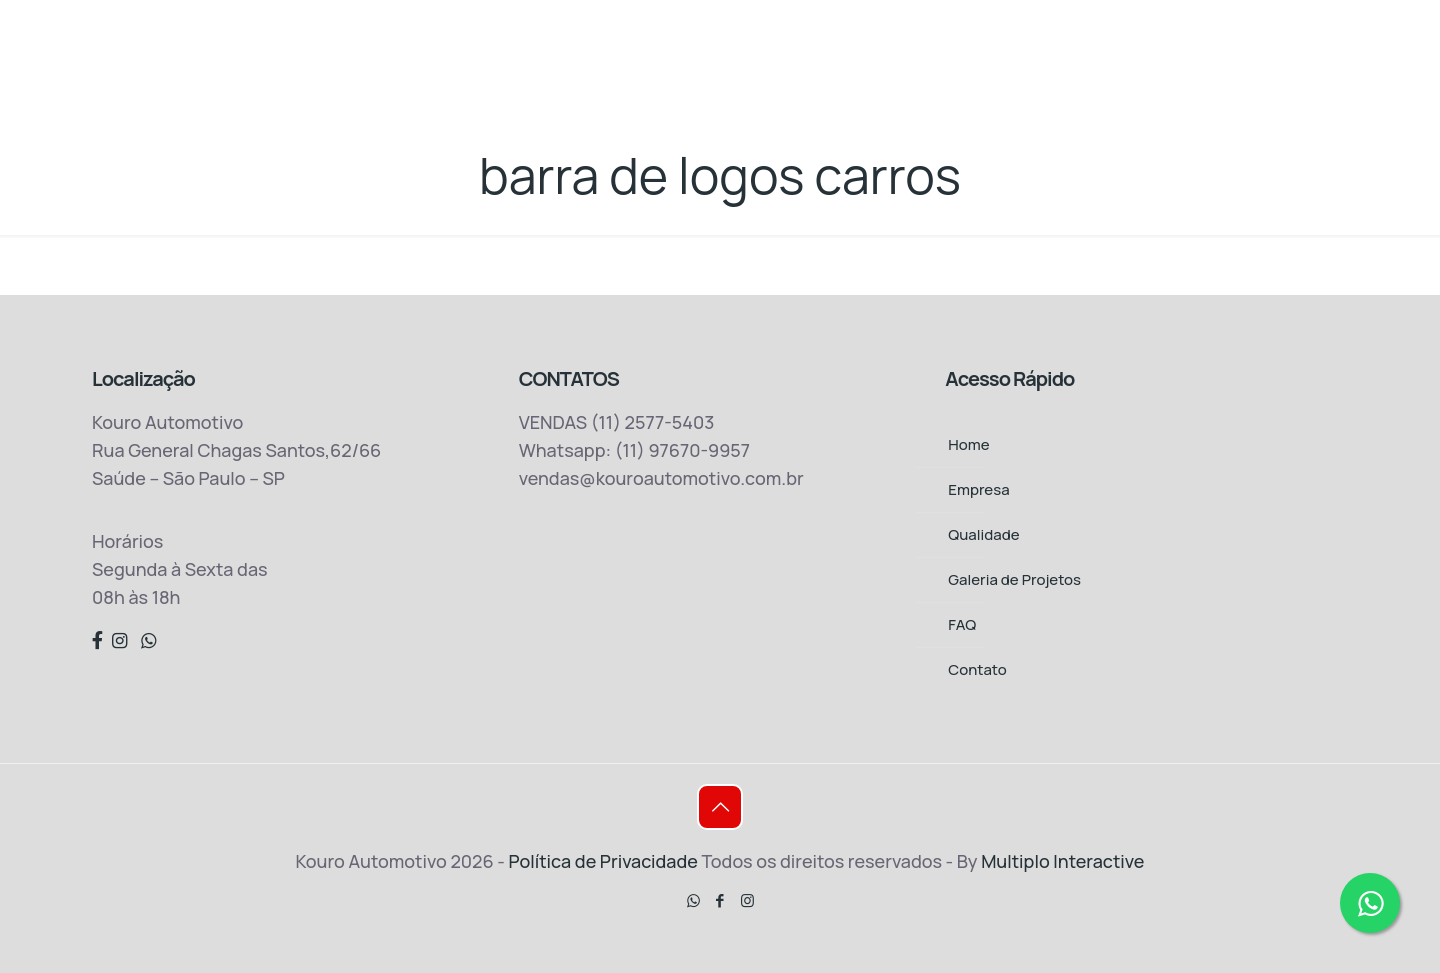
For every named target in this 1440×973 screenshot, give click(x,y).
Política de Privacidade (604, 861)
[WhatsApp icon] (693, 900)
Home (968, 444)
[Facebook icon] (720, 900)
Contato (977, 669)
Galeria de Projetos (1014, 579)
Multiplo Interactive (1062, 861)
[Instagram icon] (747, 900)
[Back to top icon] (720, 807)
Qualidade (983, 534)
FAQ (962, 624)
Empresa (978, 489)
